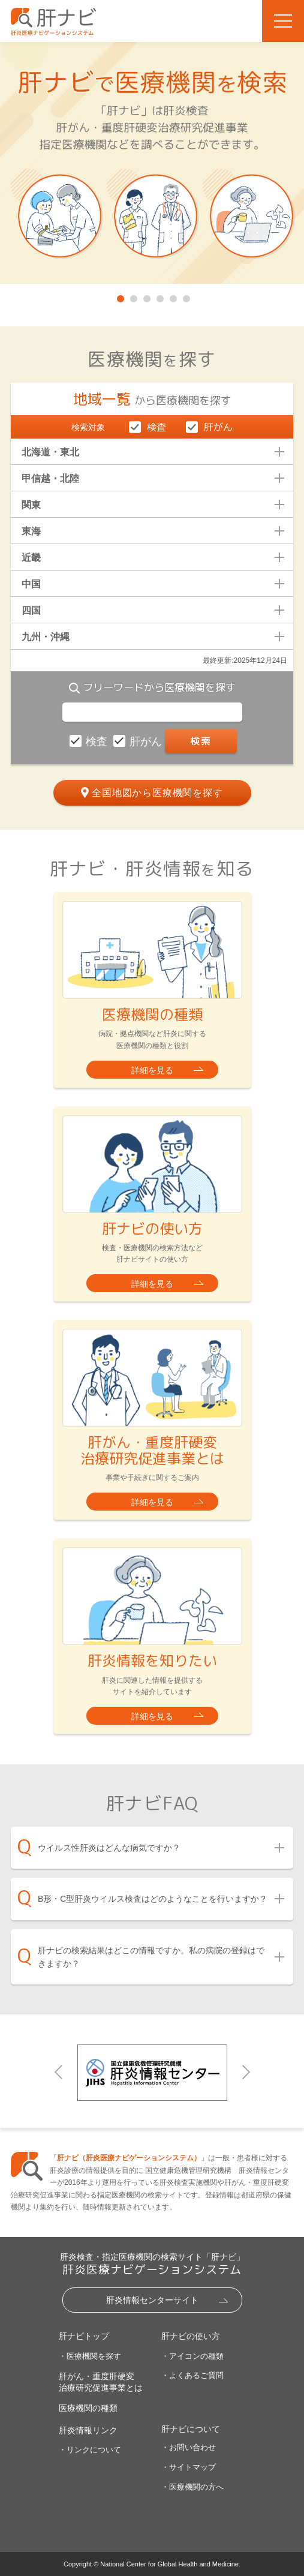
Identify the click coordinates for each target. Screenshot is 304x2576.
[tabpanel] (152, 163)
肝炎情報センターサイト (152, 2300)
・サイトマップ (188, 2467)
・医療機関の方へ (192, 2486)
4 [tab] (159, 296)
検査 (98, 741)
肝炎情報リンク (88, 2430)
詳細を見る (152, 1070)
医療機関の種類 (88, 2408)
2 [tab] (133, 296)
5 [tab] (172, 296)
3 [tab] (146, 296)
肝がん (147, 741)
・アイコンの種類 (192, 2356)
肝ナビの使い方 (190, 2336)
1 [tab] (119, 296)
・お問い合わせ (188, 2447)
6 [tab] (185, 296)
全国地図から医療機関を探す (157, 793)
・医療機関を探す (90, 2356)
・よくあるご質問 (192, 2375)
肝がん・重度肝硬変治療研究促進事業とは (101, 2381)
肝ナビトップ (84, 2336)
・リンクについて (90, 2449)
